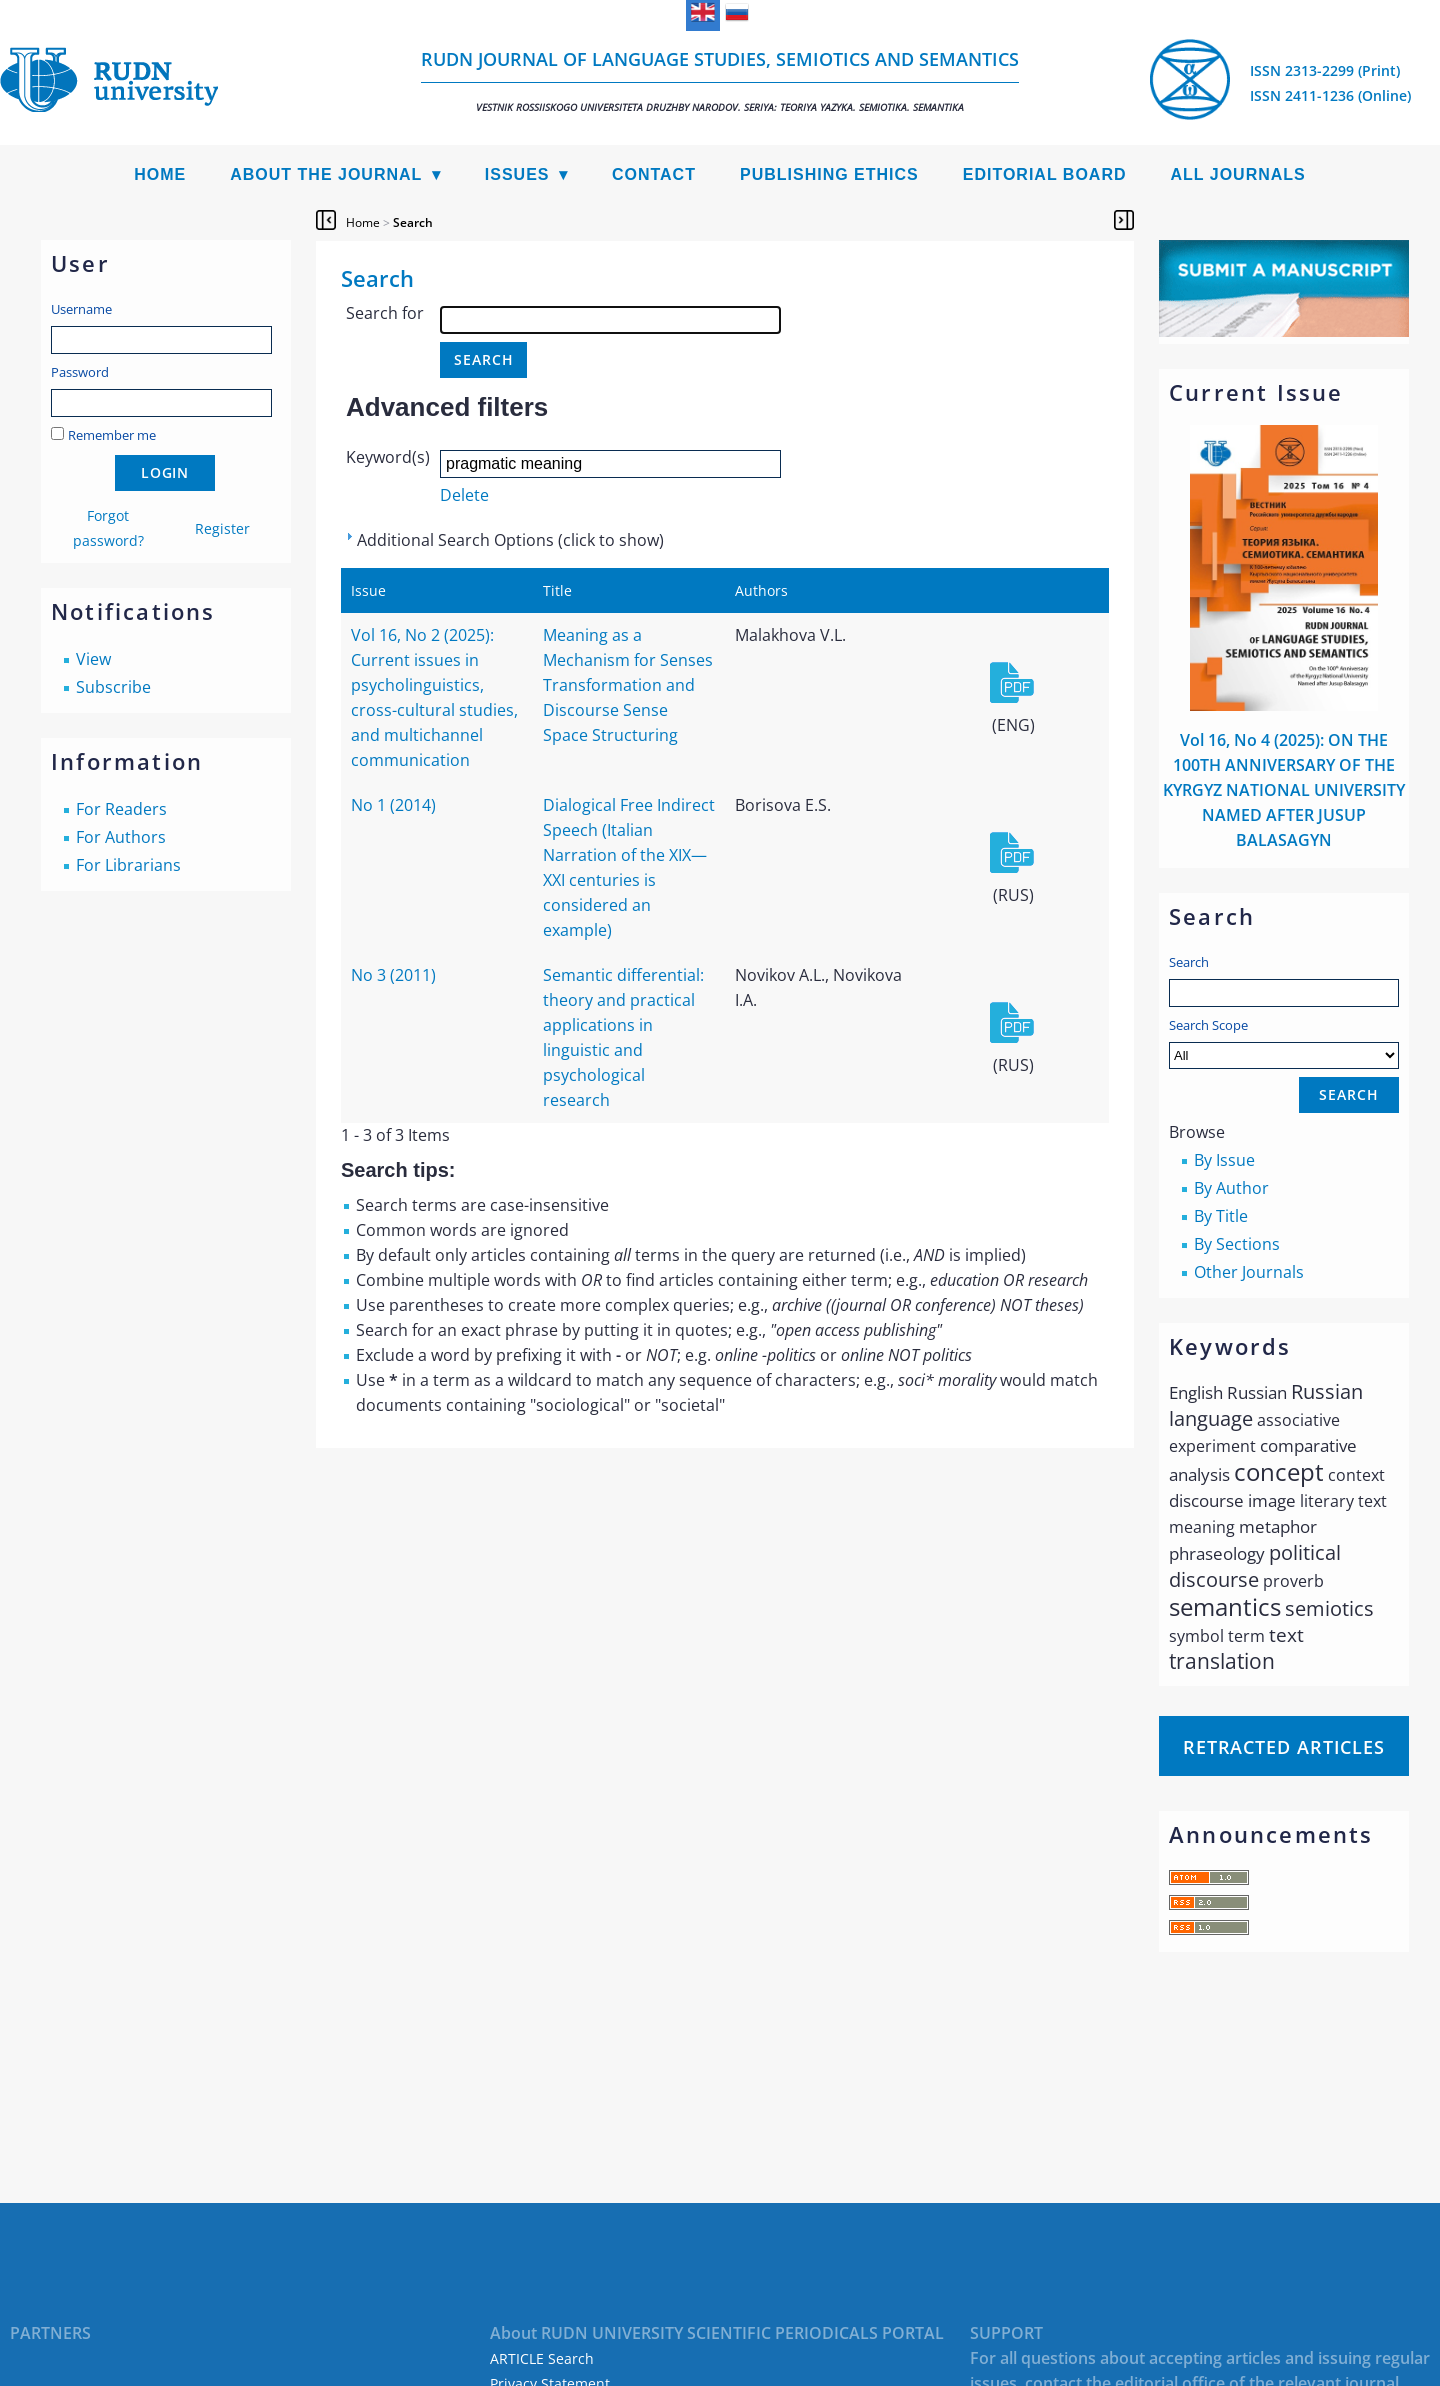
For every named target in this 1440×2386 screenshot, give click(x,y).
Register (222, 528)
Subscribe (113, 687)
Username (81, 309)
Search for (385, 313)
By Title (1221, 1216)
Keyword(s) (388, 457)
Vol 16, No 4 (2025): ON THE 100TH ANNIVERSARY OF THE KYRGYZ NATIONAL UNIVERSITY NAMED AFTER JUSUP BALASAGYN (1284, 790)
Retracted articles (1284, 1747)
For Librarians (128, 865)
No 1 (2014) (393, 805)
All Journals (1238, 174)
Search (1189, 962)
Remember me (112, 435)
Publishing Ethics (829, 174)
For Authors (121, 837)
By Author (1231, 1188)
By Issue (1224, 1160)
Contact (654, 174)
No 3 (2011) (393, 975)
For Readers (121, 809)
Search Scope (1284, 1042)
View (93, 659)
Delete (464, 495)
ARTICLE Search (542, 2358)
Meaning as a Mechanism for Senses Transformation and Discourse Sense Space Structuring (628, 685)
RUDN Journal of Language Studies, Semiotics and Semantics (720, 80)
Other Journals (1249, 1272)
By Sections (1237, 1244)
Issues (517, 174)
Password (80, 372)
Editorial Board (1045, 174)
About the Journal (326, 174)
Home (160, 174)
